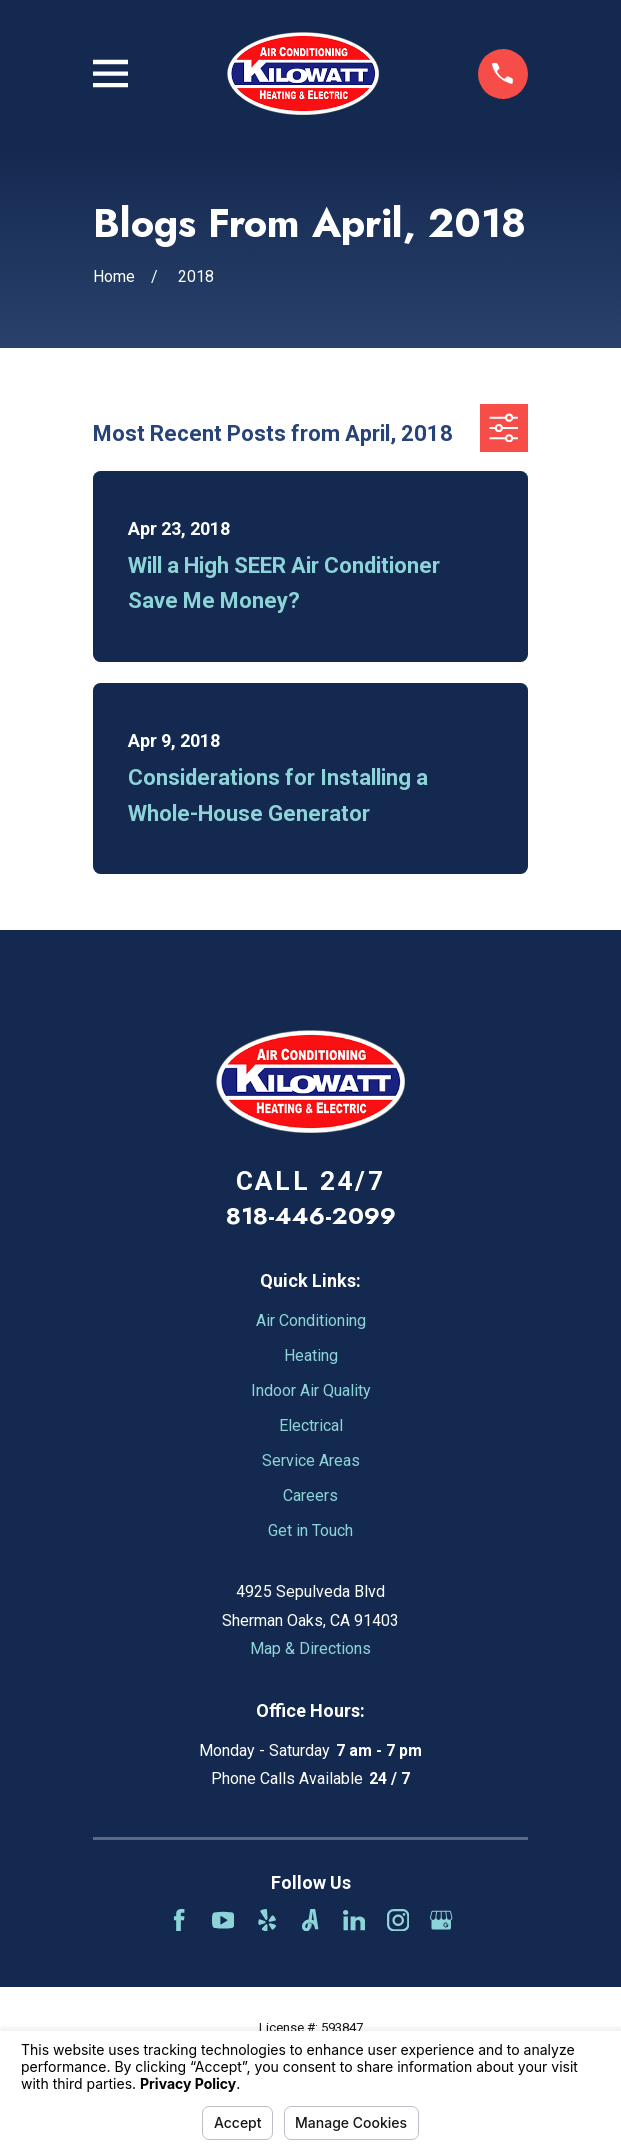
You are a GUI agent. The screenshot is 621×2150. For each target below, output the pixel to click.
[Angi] (310, 1920)
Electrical (311, 1425)
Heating (311, 1355)
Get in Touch (310, 1530)
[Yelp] (267, 1920)
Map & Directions (310, 1648)
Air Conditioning (311, 1320)
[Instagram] (398, 1920)
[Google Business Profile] (441, 1920)
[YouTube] (223, 1920)
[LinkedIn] (354, 1920)
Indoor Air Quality (311, 1390)
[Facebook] (179, 1920)
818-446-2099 (311, 1215)
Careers (310, 1495)
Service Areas (311, 1460)
